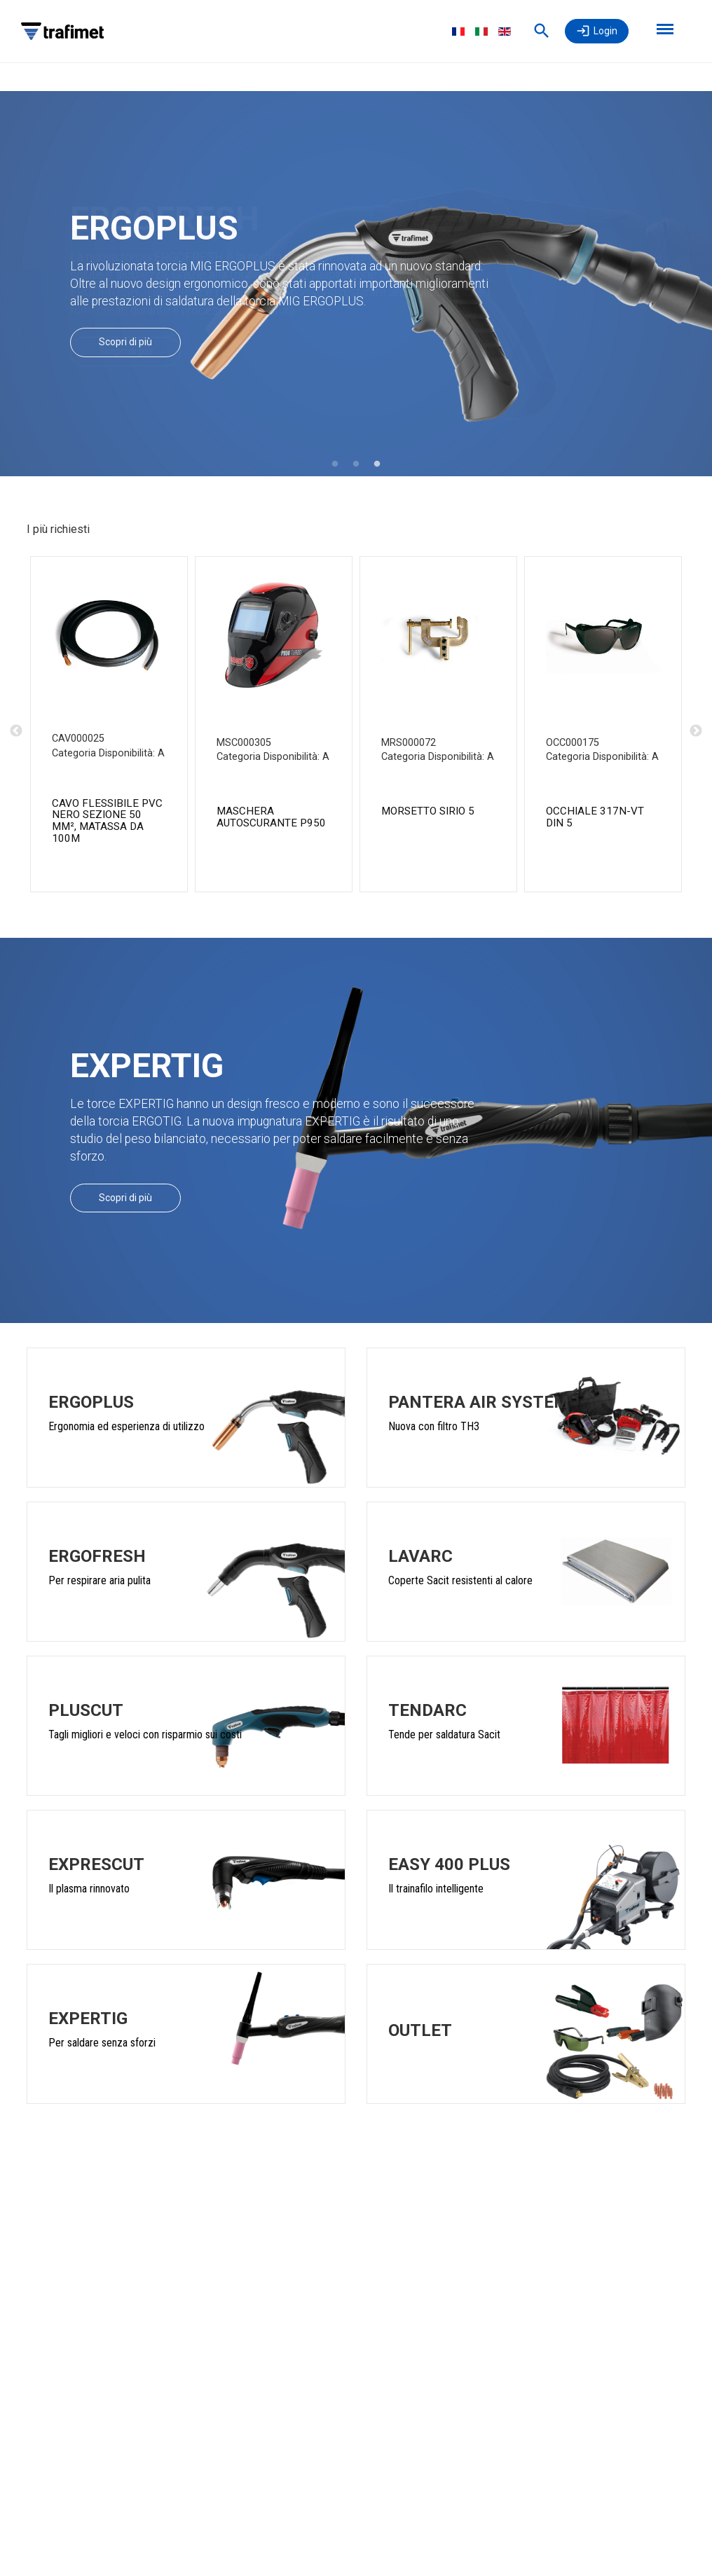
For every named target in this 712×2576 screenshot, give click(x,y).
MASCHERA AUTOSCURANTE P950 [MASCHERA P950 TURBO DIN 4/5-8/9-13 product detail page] (271, 817)
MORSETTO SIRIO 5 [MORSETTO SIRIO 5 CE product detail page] (427, 811)
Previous (16, 731)
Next (696, 731)
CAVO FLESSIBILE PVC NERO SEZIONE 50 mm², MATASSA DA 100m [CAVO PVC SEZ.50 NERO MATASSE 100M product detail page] (107, 821)
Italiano (481, 31)
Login (605, 30)
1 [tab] (335, 464)
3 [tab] (377, 464)
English (504, 31)
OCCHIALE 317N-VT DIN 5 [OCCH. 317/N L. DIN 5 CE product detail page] (595, 817)
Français (458, 31)
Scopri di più (125, 341)
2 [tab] (356, 464)
